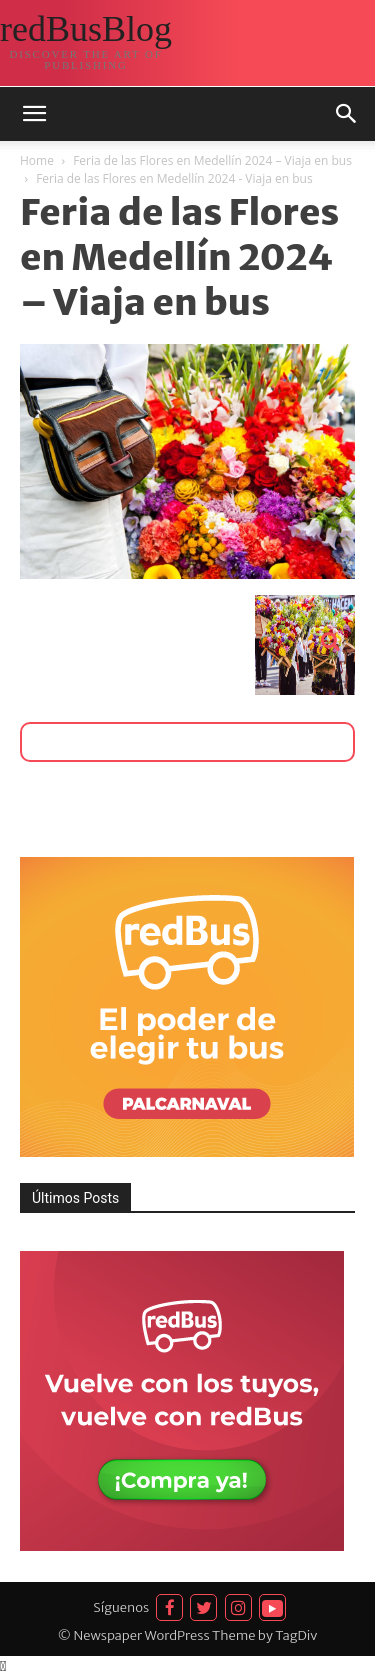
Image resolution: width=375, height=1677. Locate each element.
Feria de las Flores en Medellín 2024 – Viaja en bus (212, 160)
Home (37, 160)
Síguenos (121, 1607)
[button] (34, 114)
